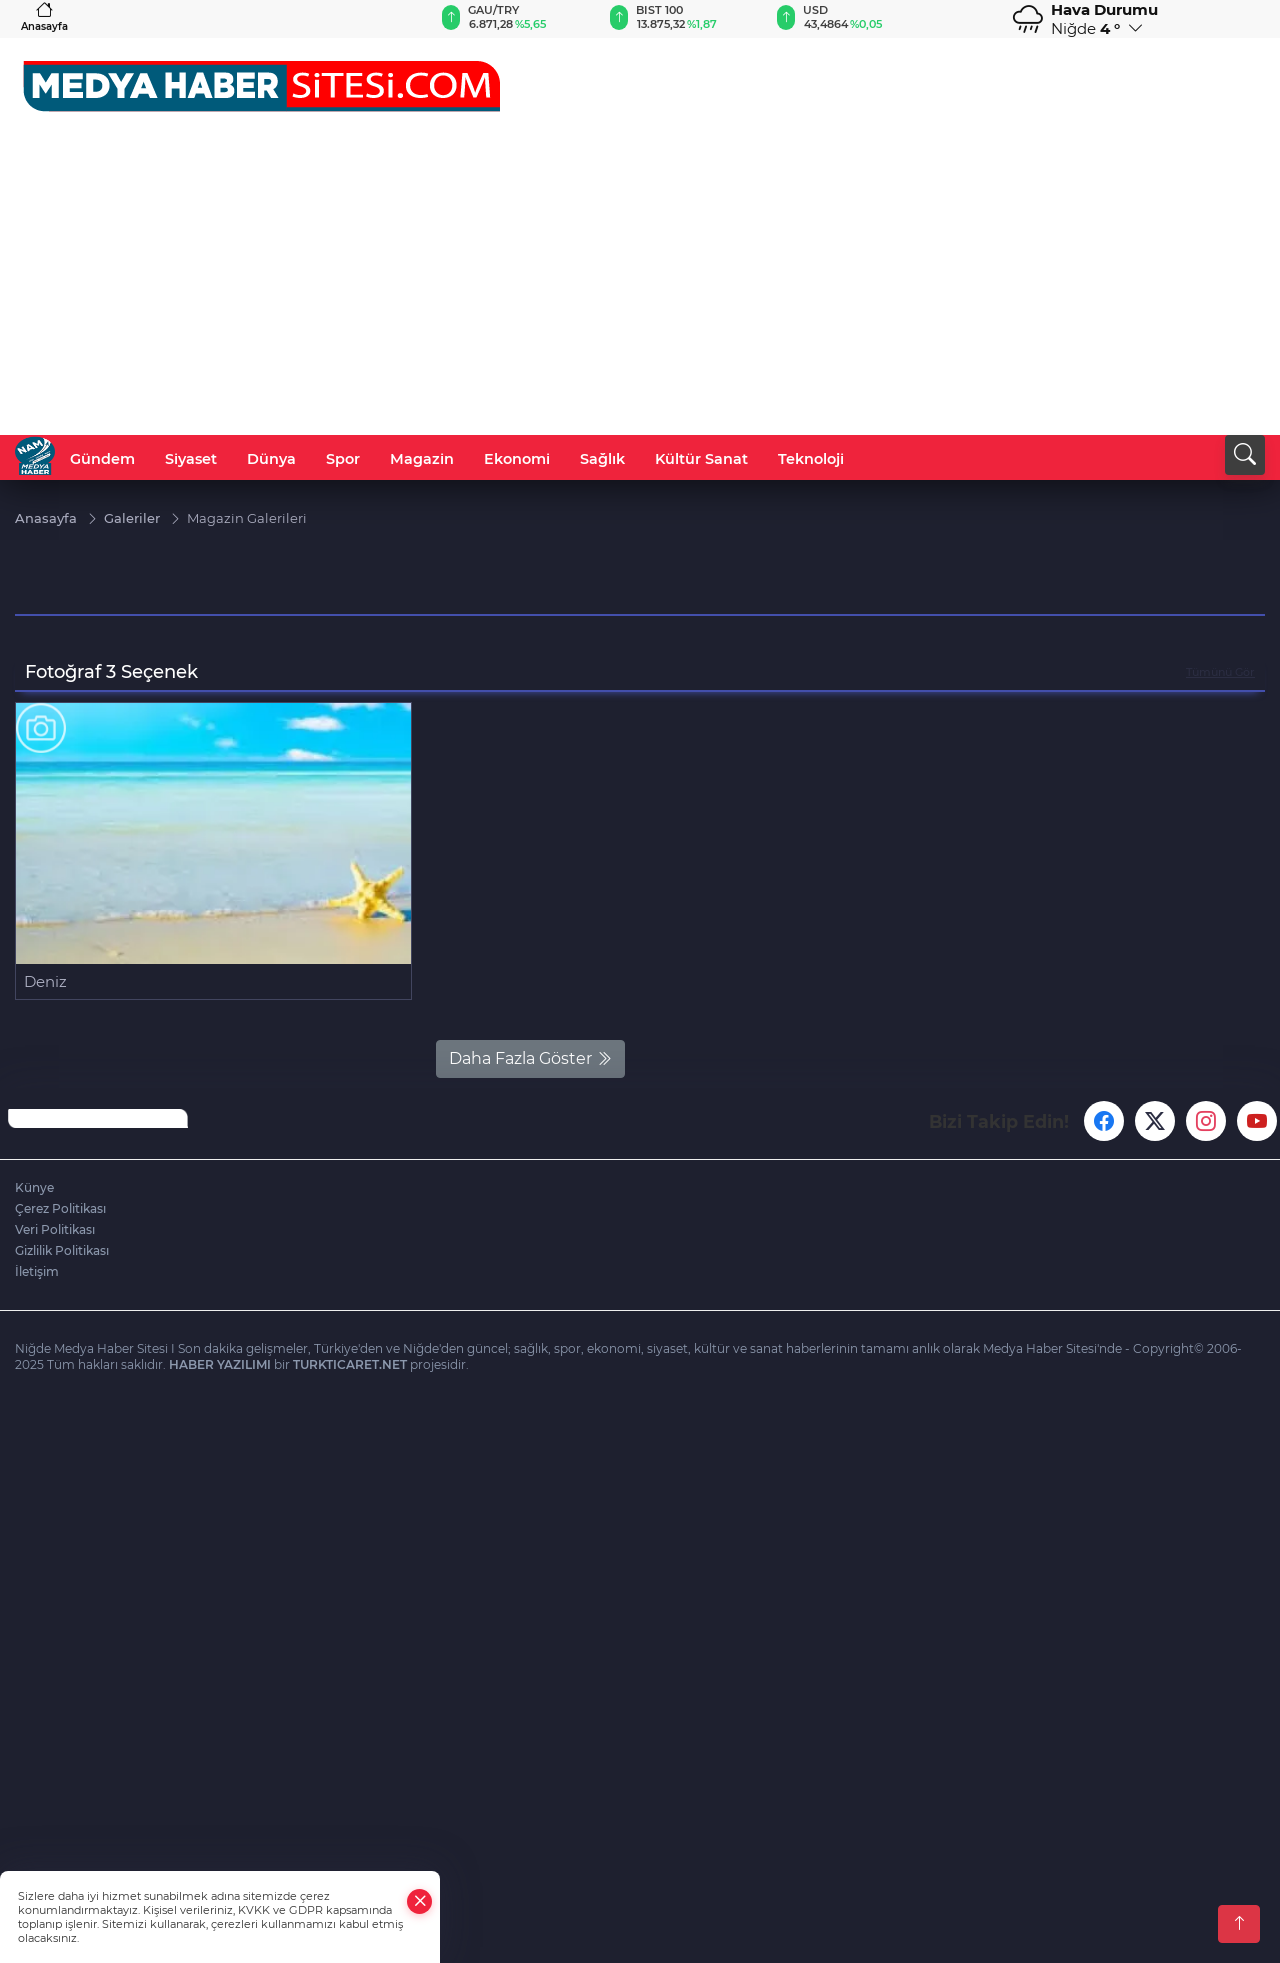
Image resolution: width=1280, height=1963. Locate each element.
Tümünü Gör (1220, 672)
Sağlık (602, 459)
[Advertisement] (640, 285)
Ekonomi (517, 459)
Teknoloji (811, 459)
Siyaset (191, 459)
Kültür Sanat (701, 459)
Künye (34, 1187)
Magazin (422, 459)
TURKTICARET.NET (350, 1364)
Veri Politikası (55, 1229)
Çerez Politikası (60, 1208)
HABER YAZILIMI (220, 1364)
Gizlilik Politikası (62, 1250)
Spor (343, 459)
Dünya (271, 459)
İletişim (37, 1271)
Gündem (102, 459)
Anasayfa (44, 16)
